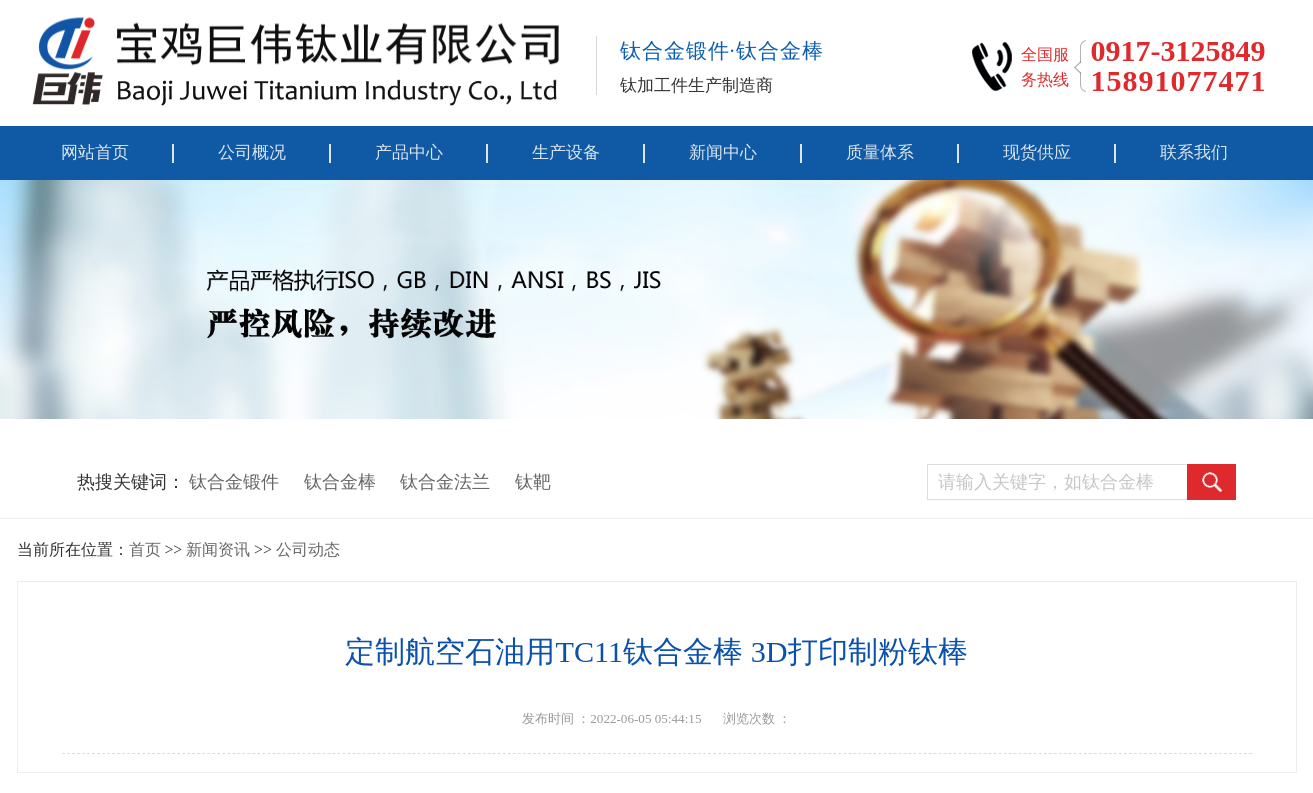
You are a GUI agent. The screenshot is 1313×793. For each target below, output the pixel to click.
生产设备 (566, 152)
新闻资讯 (218, 549)
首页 (145, 549)
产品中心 (409, 152)
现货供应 (1037, 152)
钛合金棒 (340, 482)
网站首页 (95, 152)
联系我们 (1194, 152)
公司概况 (252, 152)
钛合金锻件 (234, 482)
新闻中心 (723, 152)
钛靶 (533, 482)
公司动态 (308, 549)
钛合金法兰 (445, 482)
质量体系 (880, 152)
